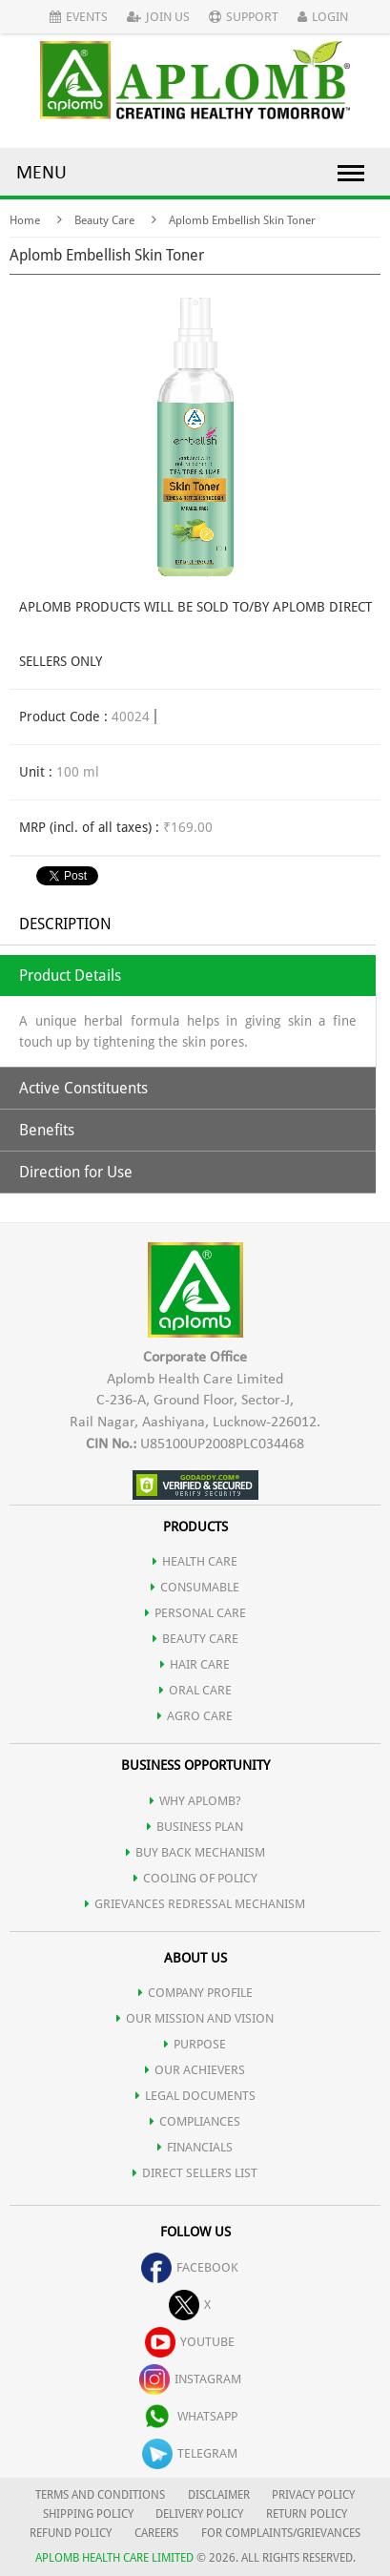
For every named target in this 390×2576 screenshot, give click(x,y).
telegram (189, 2453)
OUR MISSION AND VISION (195, 2018)
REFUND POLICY (71, 2533)
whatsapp (189, 2416)
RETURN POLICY (306, 2514)
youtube (190, 2342)
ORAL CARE (195, 1690)
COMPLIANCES (195, 2121)
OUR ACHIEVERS (195, 2070)
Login (323, 17)
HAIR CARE (195, 1664)
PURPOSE (195, 2044)
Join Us (158, 17)
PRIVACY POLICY (313, 2495)
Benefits (46, 1130)
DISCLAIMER (219, 2495)
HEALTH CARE (195, 1561)
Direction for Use (76, 1172)
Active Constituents (83, 1088)
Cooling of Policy (195, 1878)
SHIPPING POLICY (89, 2514)
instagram (190, 2379)
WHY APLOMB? (195, 1801)
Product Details (70, 975)
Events (79, 17)
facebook (189, 2267)
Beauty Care (104, 220)
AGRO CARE (195, 1716)
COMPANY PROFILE (195, 1992)
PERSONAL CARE (195, 1613)
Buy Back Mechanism (195, 1852)
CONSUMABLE (195, 1587)
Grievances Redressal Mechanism (195, 1904)
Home (25, 220)
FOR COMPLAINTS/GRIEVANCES (280, 2533)
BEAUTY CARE (195, 1638)
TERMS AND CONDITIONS (100, 2495)
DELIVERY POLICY (199, 2514)
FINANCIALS (195, 2147)
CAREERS (156, 2533)
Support (243, 17)
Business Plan (195, 1826)
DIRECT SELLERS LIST (195, 2173)
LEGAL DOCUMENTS (195, 2095)
